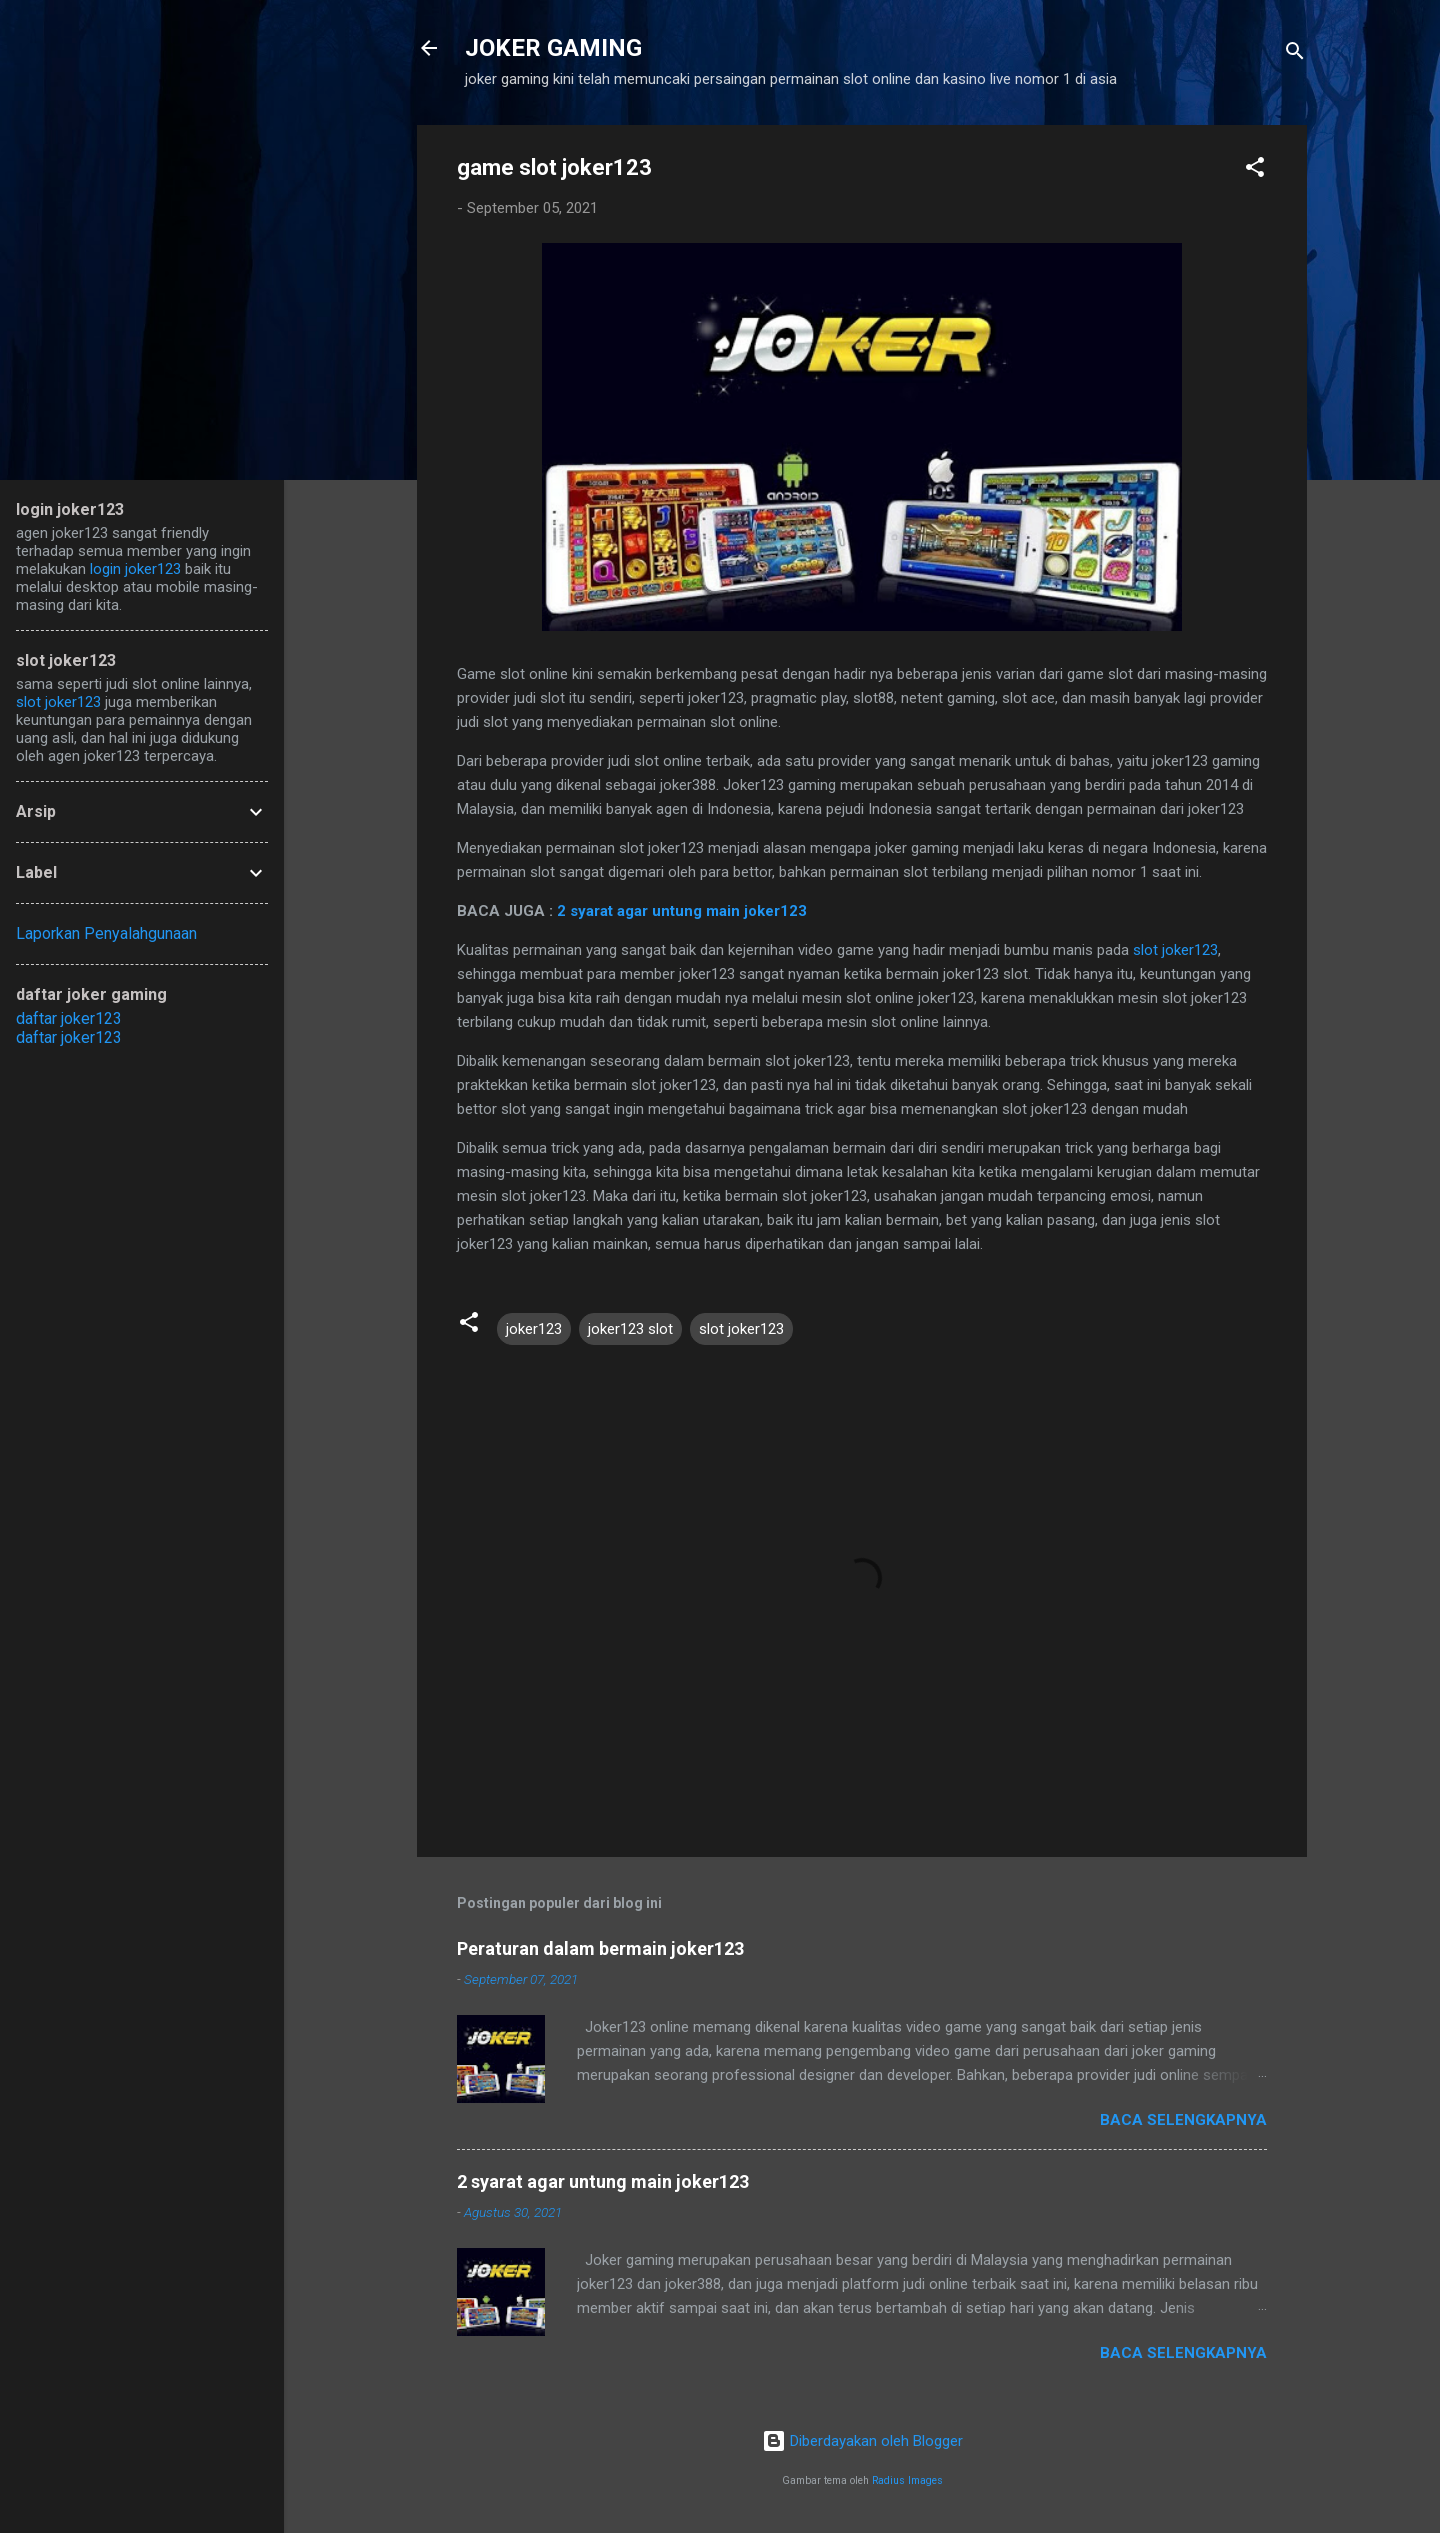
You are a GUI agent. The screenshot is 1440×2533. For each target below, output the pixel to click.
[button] (1255, 170)
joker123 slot (630, 1329)
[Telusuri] (1295, 54)
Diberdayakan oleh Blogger (862, 2441)
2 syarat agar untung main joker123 (682, 911)
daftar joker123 (69, 1018)
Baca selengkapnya (1183, 2120)
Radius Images (907, 2480)
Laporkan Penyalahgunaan (106, 933)
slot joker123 (1175, 950)
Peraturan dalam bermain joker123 (600, 1948)
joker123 (534, 1329)
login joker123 (135, 569)
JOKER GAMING (553, 48)
